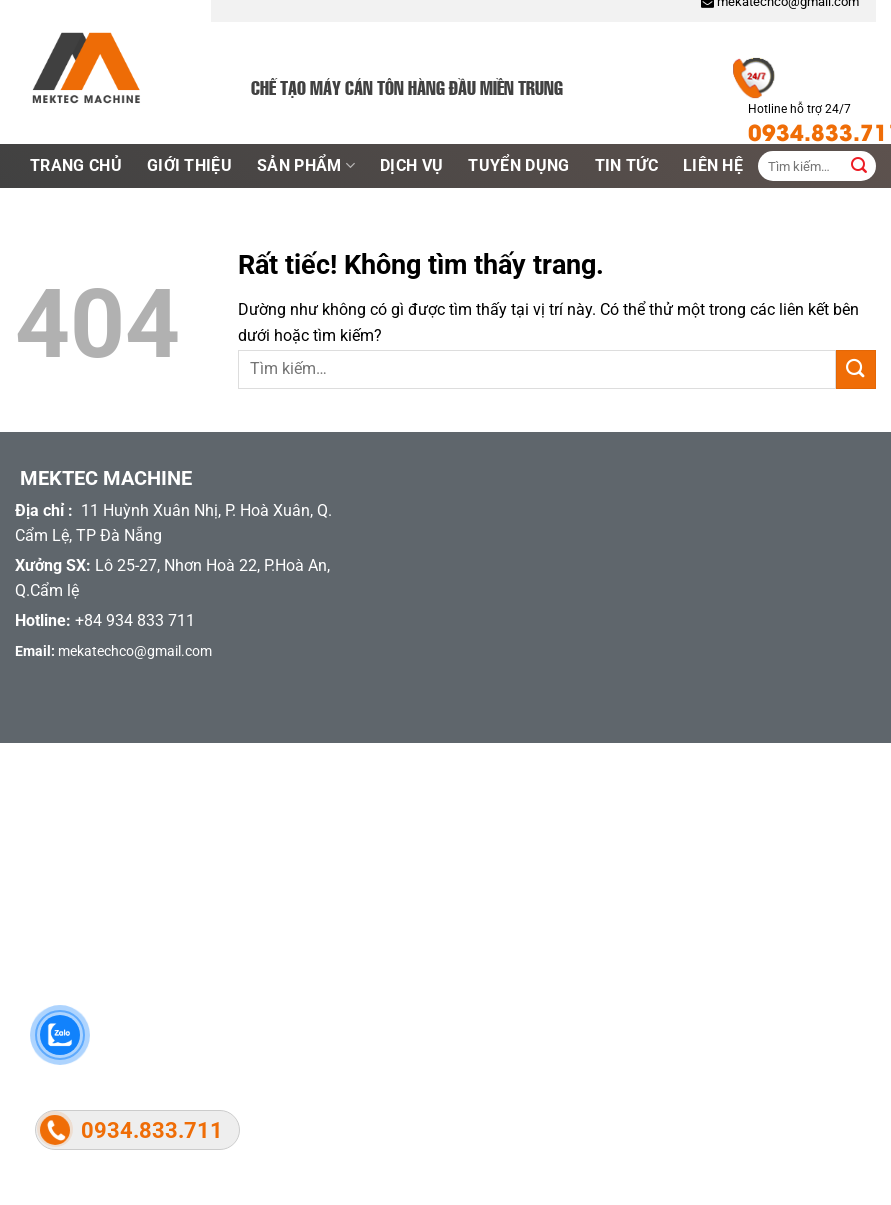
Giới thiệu (189, 165)
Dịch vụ (411, 165)
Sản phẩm (306, 166)
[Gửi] (856, 369)
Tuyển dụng (518, 165)
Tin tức (626, 165)
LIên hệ (713, 165)
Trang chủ (76, 165)
